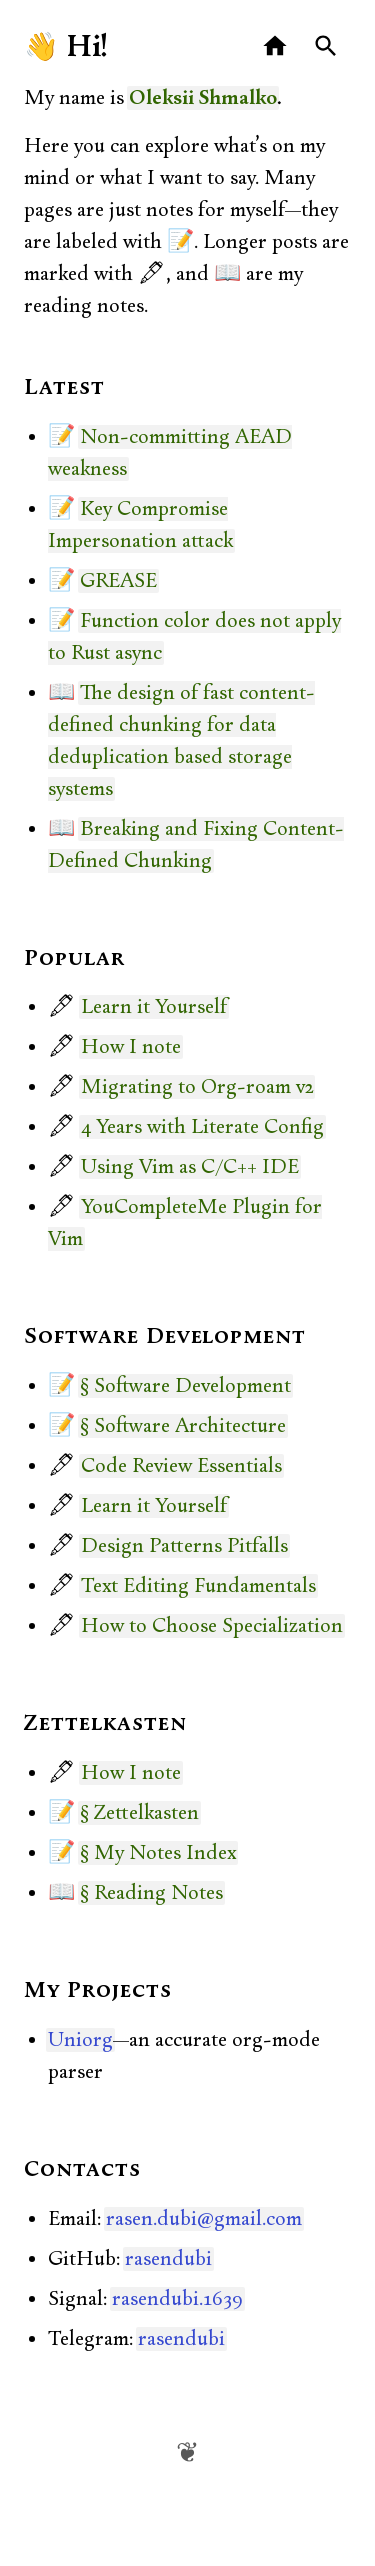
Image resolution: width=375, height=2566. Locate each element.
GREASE (118, 581)
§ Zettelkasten (139, 1813)
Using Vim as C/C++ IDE (190, 1167)
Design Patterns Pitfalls (184, 1546)
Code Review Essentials (181, 1466)
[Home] (275, 46)
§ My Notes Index (158, 1853)
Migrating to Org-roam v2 (197, 1087)
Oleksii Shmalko (203, 98)
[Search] (326, 46)
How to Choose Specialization (212, 1626)
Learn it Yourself (154, 1007)
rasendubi (168, 2259)
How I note (131, 1047)
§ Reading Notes (151, 1893)
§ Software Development (185, 1386)
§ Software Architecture (183, 1426)
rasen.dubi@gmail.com (204, 2219)
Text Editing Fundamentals (198, 1586)
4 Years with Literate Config (202, 1127)
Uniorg (80, 2040)
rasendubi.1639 (177, 2299)
